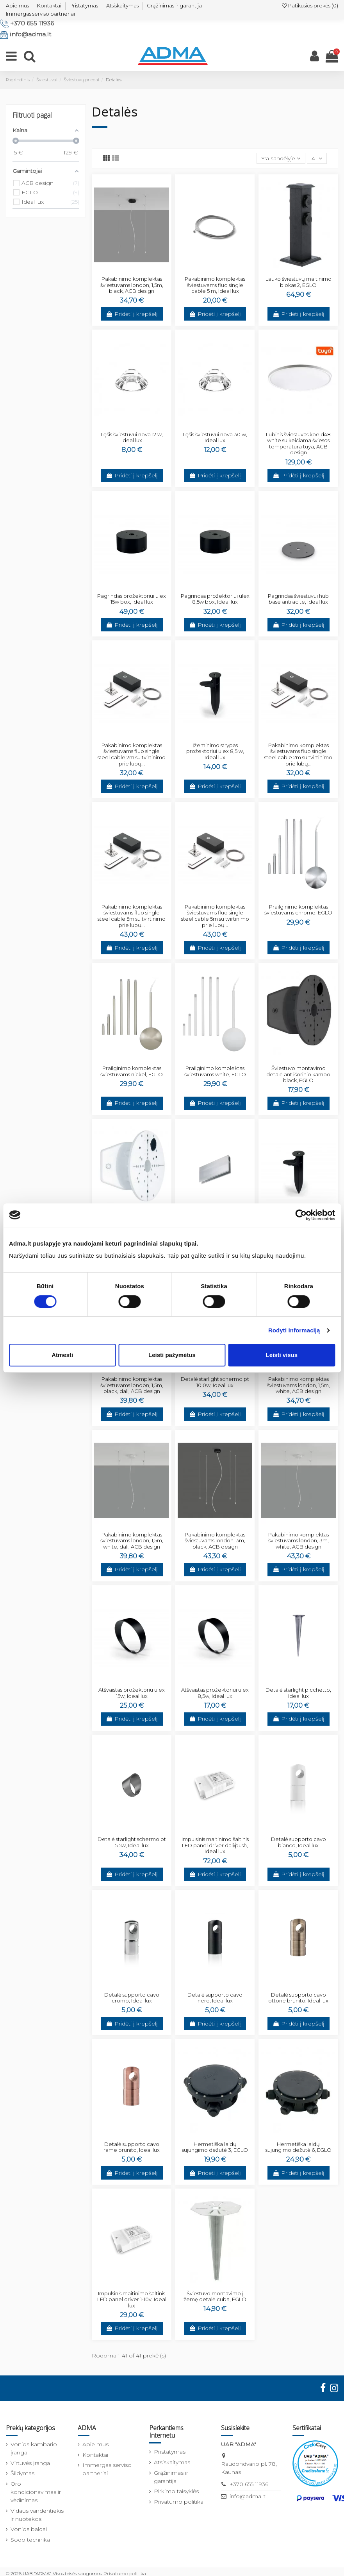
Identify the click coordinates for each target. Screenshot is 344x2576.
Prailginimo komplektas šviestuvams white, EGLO (215, 1071)
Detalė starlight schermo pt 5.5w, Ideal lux (132, 1842)
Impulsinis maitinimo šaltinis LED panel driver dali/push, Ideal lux (215, 1845)
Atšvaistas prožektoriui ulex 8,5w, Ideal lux (215, 1693)
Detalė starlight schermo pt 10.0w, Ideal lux (215, 1382)
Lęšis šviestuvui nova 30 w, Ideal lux (215, 437)
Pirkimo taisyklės (176, 2491)
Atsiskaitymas (122, 5)
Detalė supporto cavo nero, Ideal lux (214, 1998)
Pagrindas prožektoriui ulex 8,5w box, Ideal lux (215, 599)
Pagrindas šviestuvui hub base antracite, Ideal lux (298, 599)
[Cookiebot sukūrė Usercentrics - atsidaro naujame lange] (301, 1215)
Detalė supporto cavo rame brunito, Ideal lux (131, 2147)
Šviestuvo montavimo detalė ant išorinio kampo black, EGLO (298, 1074)
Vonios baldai (29, 2529)
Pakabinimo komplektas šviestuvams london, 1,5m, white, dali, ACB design (131, 1540)
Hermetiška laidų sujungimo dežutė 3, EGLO (215, 2147)
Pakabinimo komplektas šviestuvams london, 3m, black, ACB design (215, 1540)
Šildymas (22, 2473)
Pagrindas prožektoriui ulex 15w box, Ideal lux (131, 599)
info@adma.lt (30, 34)
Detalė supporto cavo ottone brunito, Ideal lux (298, 1998)
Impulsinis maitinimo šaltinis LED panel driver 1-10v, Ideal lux (131, 2299)
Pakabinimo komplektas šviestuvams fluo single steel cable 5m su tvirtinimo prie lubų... (132, 915)
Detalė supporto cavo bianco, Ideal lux (298, 1842)
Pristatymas (84, 5)
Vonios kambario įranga (34, 2448)
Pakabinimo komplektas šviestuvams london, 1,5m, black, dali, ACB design (131, 1385)
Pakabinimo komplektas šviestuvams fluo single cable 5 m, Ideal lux (215, 285)
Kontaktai (49, 5)
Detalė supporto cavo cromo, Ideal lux (131, 1998)
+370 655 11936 (32, 23)
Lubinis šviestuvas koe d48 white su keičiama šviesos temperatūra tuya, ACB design (298, 443)
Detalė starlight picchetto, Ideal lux (298, 1693)
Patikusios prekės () (310, 5)
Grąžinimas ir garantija (174, 5)
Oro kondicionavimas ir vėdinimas (36, 2492)
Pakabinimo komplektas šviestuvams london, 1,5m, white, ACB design (298, 1385)
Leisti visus (282, 1355)
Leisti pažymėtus (172, 1355)
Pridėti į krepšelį (132, 313)
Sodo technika (30, 2539)
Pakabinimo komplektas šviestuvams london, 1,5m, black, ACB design (131, 285)
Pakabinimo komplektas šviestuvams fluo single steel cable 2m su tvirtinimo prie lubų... (132, 754)
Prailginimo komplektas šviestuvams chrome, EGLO (298, 909)
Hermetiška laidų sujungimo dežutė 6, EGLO (299, 2147)
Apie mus (17, 5)
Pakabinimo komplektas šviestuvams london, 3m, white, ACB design (298, 1540)
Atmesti (62, 1355)
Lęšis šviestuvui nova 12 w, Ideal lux (132, 437)
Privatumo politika (178, 2501)
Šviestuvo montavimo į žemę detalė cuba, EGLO (215, 2296)
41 (317, 158)
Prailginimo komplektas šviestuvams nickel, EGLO (131, 1071)
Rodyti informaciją (294, 1330)
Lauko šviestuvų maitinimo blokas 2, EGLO (299, 282)
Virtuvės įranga (30, 2463)
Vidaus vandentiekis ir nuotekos (37, 2514)
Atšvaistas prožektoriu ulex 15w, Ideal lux (131, 1693)
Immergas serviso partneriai (40, 14)
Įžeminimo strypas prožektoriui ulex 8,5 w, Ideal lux (215, 751)
